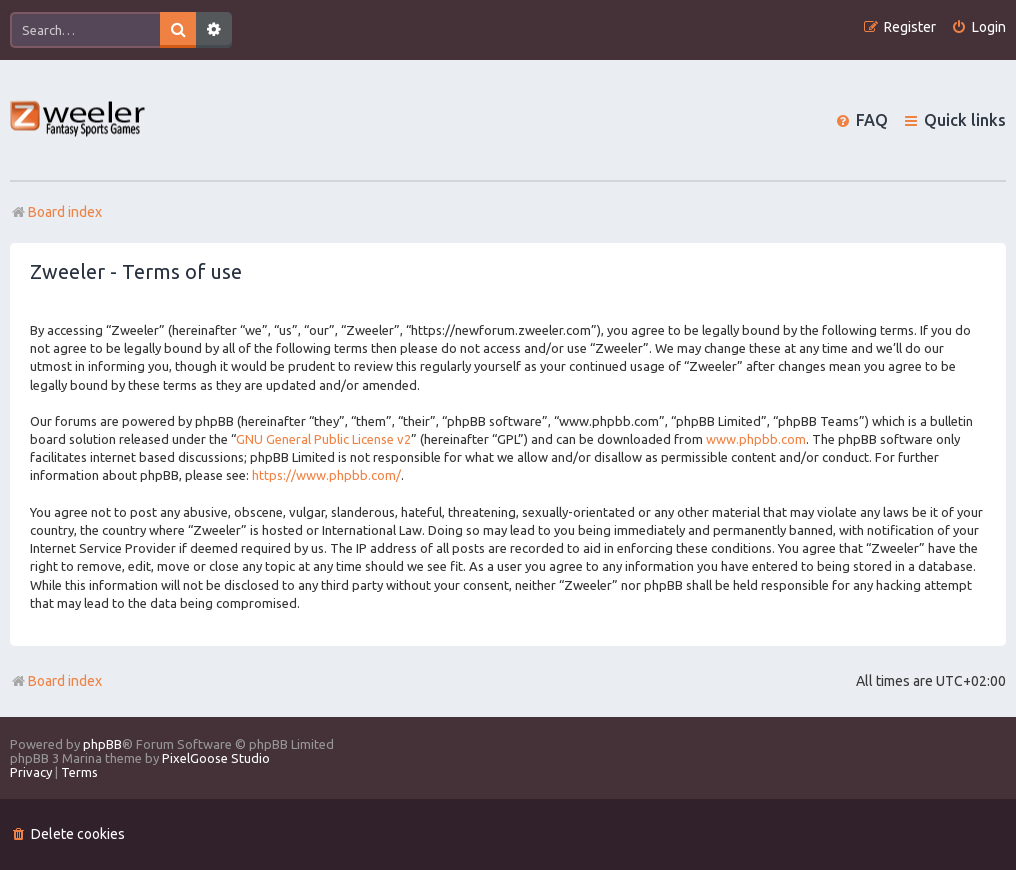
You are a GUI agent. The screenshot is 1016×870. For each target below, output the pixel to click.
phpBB (102, 744)
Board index (56, 681)
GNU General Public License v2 (323, 439)
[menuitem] (978, 27)
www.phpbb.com (756, 439)
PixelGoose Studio (216, 758)
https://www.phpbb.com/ (326, 475)
